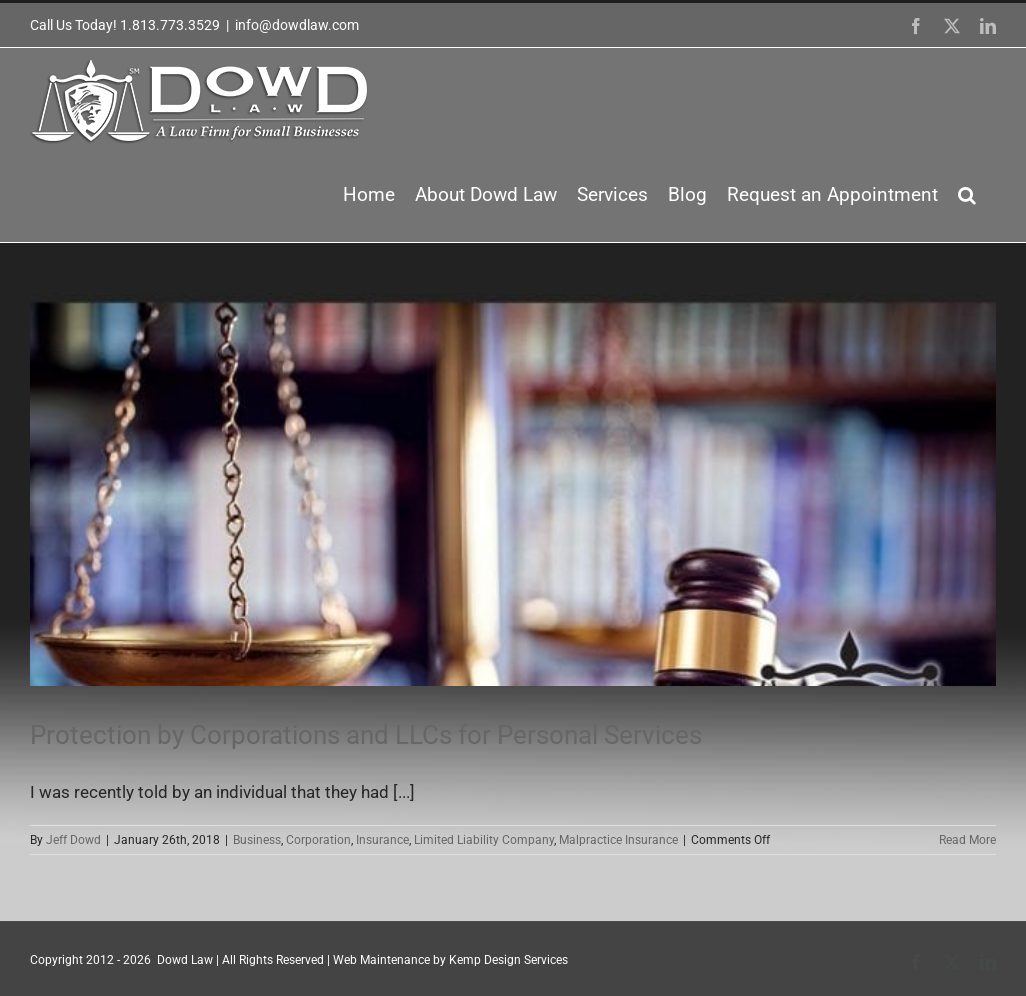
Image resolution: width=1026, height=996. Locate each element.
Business (257, 840)
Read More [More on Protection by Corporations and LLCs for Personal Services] (967, 840)
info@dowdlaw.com (297, 25)
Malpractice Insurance (618, 840)
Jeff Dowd (73, 840)
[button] (967, 195)
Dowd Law (185, 960)
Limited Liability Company (484, 840)
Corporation (318, 840)
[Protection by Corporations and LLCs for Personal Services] (513, 489)
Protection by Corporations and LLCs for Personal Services (366, 735)
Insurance (382, 840)
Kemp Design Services (508, 960)
